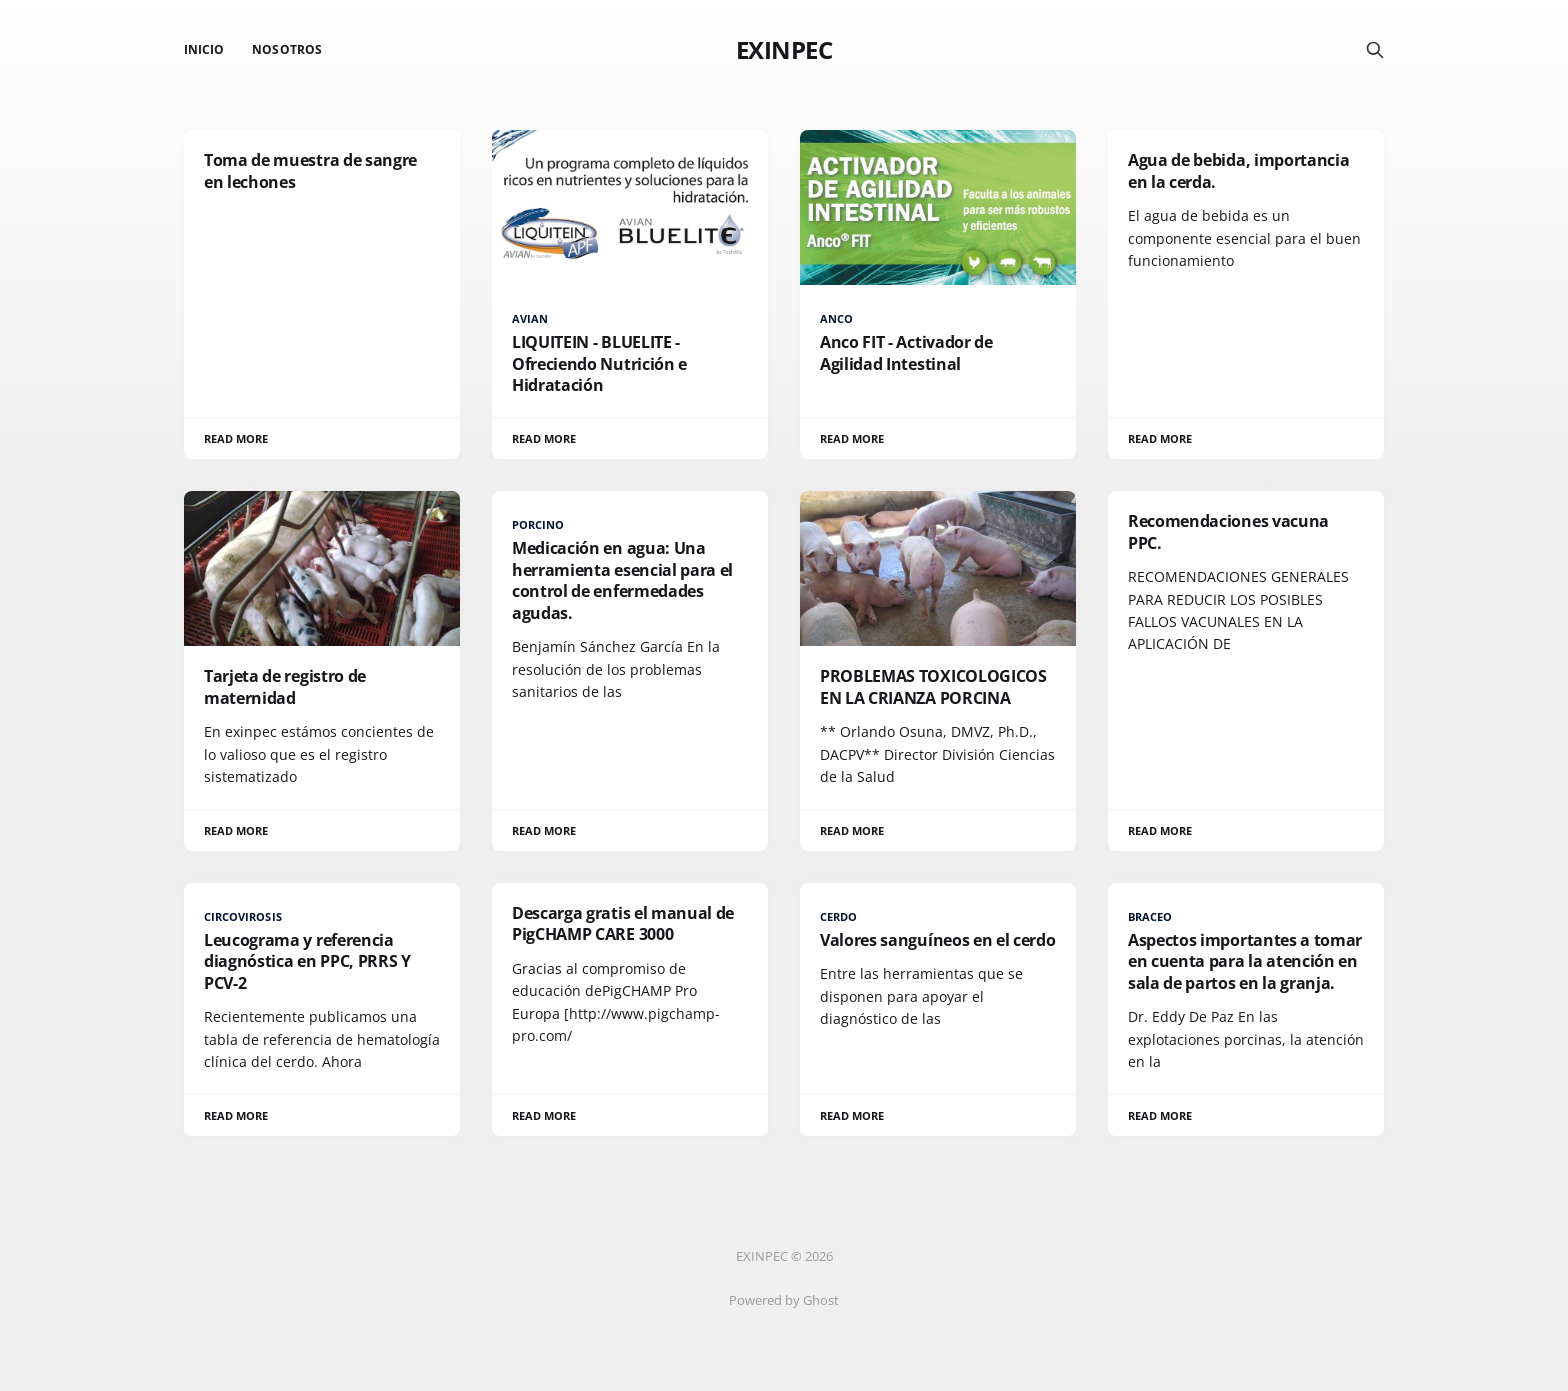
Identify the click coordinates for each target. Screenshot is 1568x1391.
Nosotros (286, 49)
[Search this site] (1375, 50)
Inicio (204, 49)
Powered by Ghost (784, 1300)
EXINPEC (784, 50)
